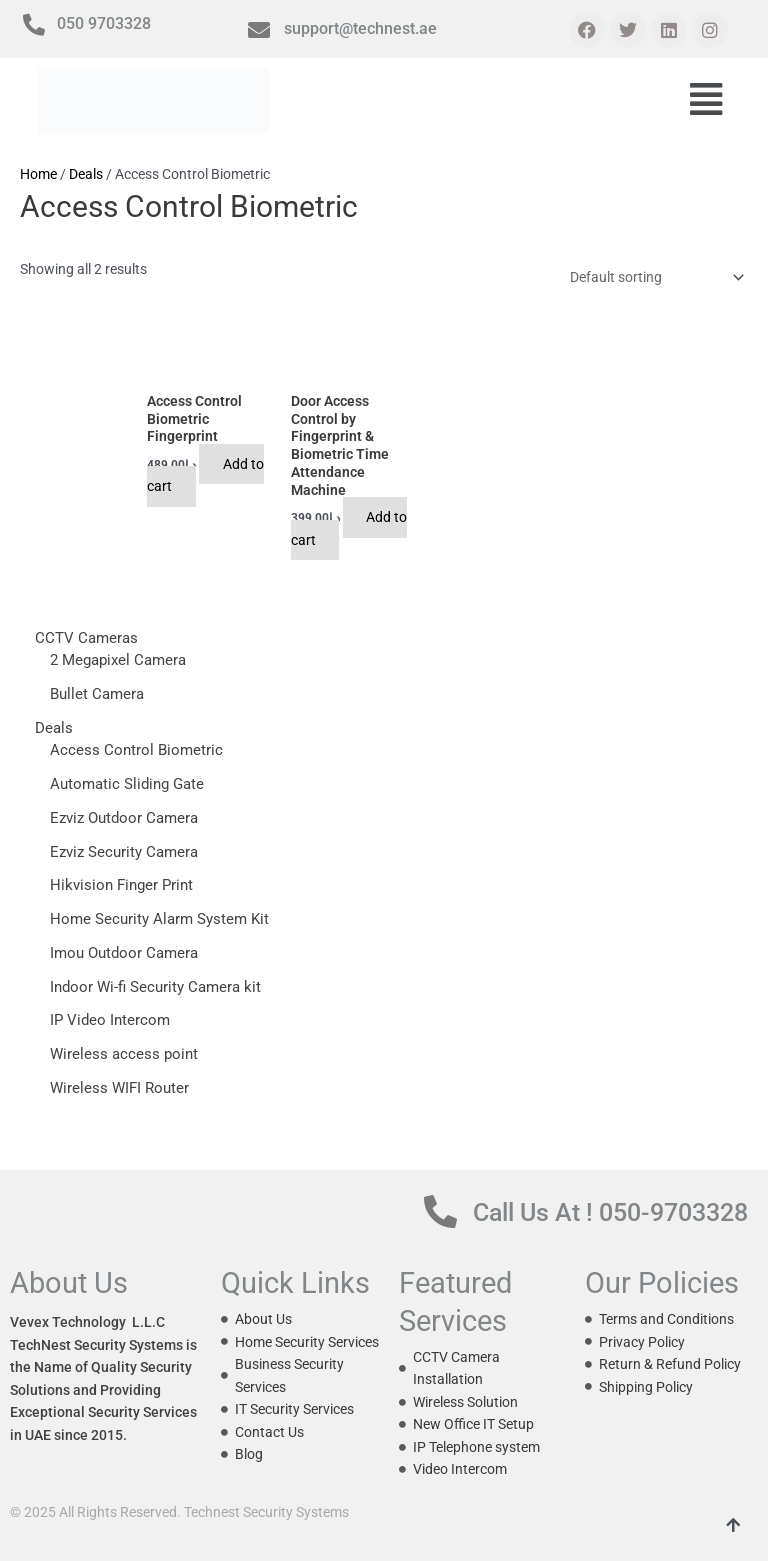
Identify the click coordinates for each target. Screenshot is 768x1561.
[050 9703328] (34, 25)
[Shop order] (653, 278)
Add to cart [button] (207, 475)
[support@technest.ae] (259, 30)
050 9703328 (104, 23)
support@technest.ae (360, 28)
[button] (706, 101)
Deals (86, 174)
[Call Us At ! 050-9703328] (440, 1176)
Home (38, 174)
